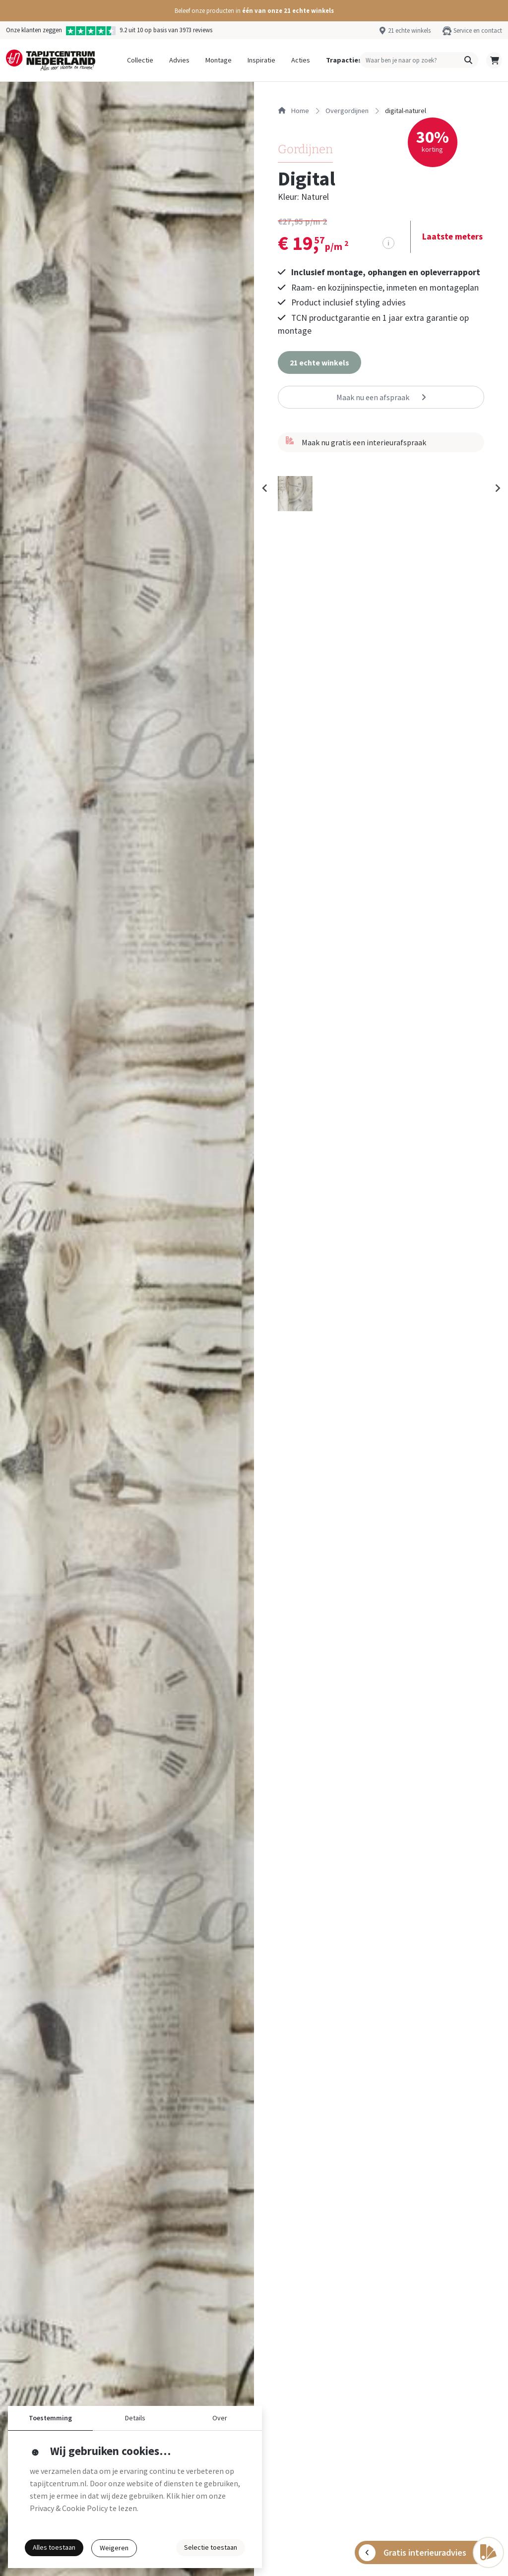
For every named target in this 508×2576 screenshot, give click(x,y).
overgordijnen (347, 110)
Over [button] (219, 2417)
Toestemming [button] (50, 2417)
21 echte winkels (409, 30)
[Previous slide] (265, 492)
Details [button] (135, 2417)
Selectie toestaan (210, 2547)
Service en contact (477, 30)
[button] (254, 10)
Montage (218, 60)
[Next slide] (497, 492)
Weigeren (114, 2547)
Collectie (140, 60)
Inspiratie (261, 60)
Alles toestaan (54, 2547)
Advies (179, 60)
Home (293, 110)
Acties (300, 60)
